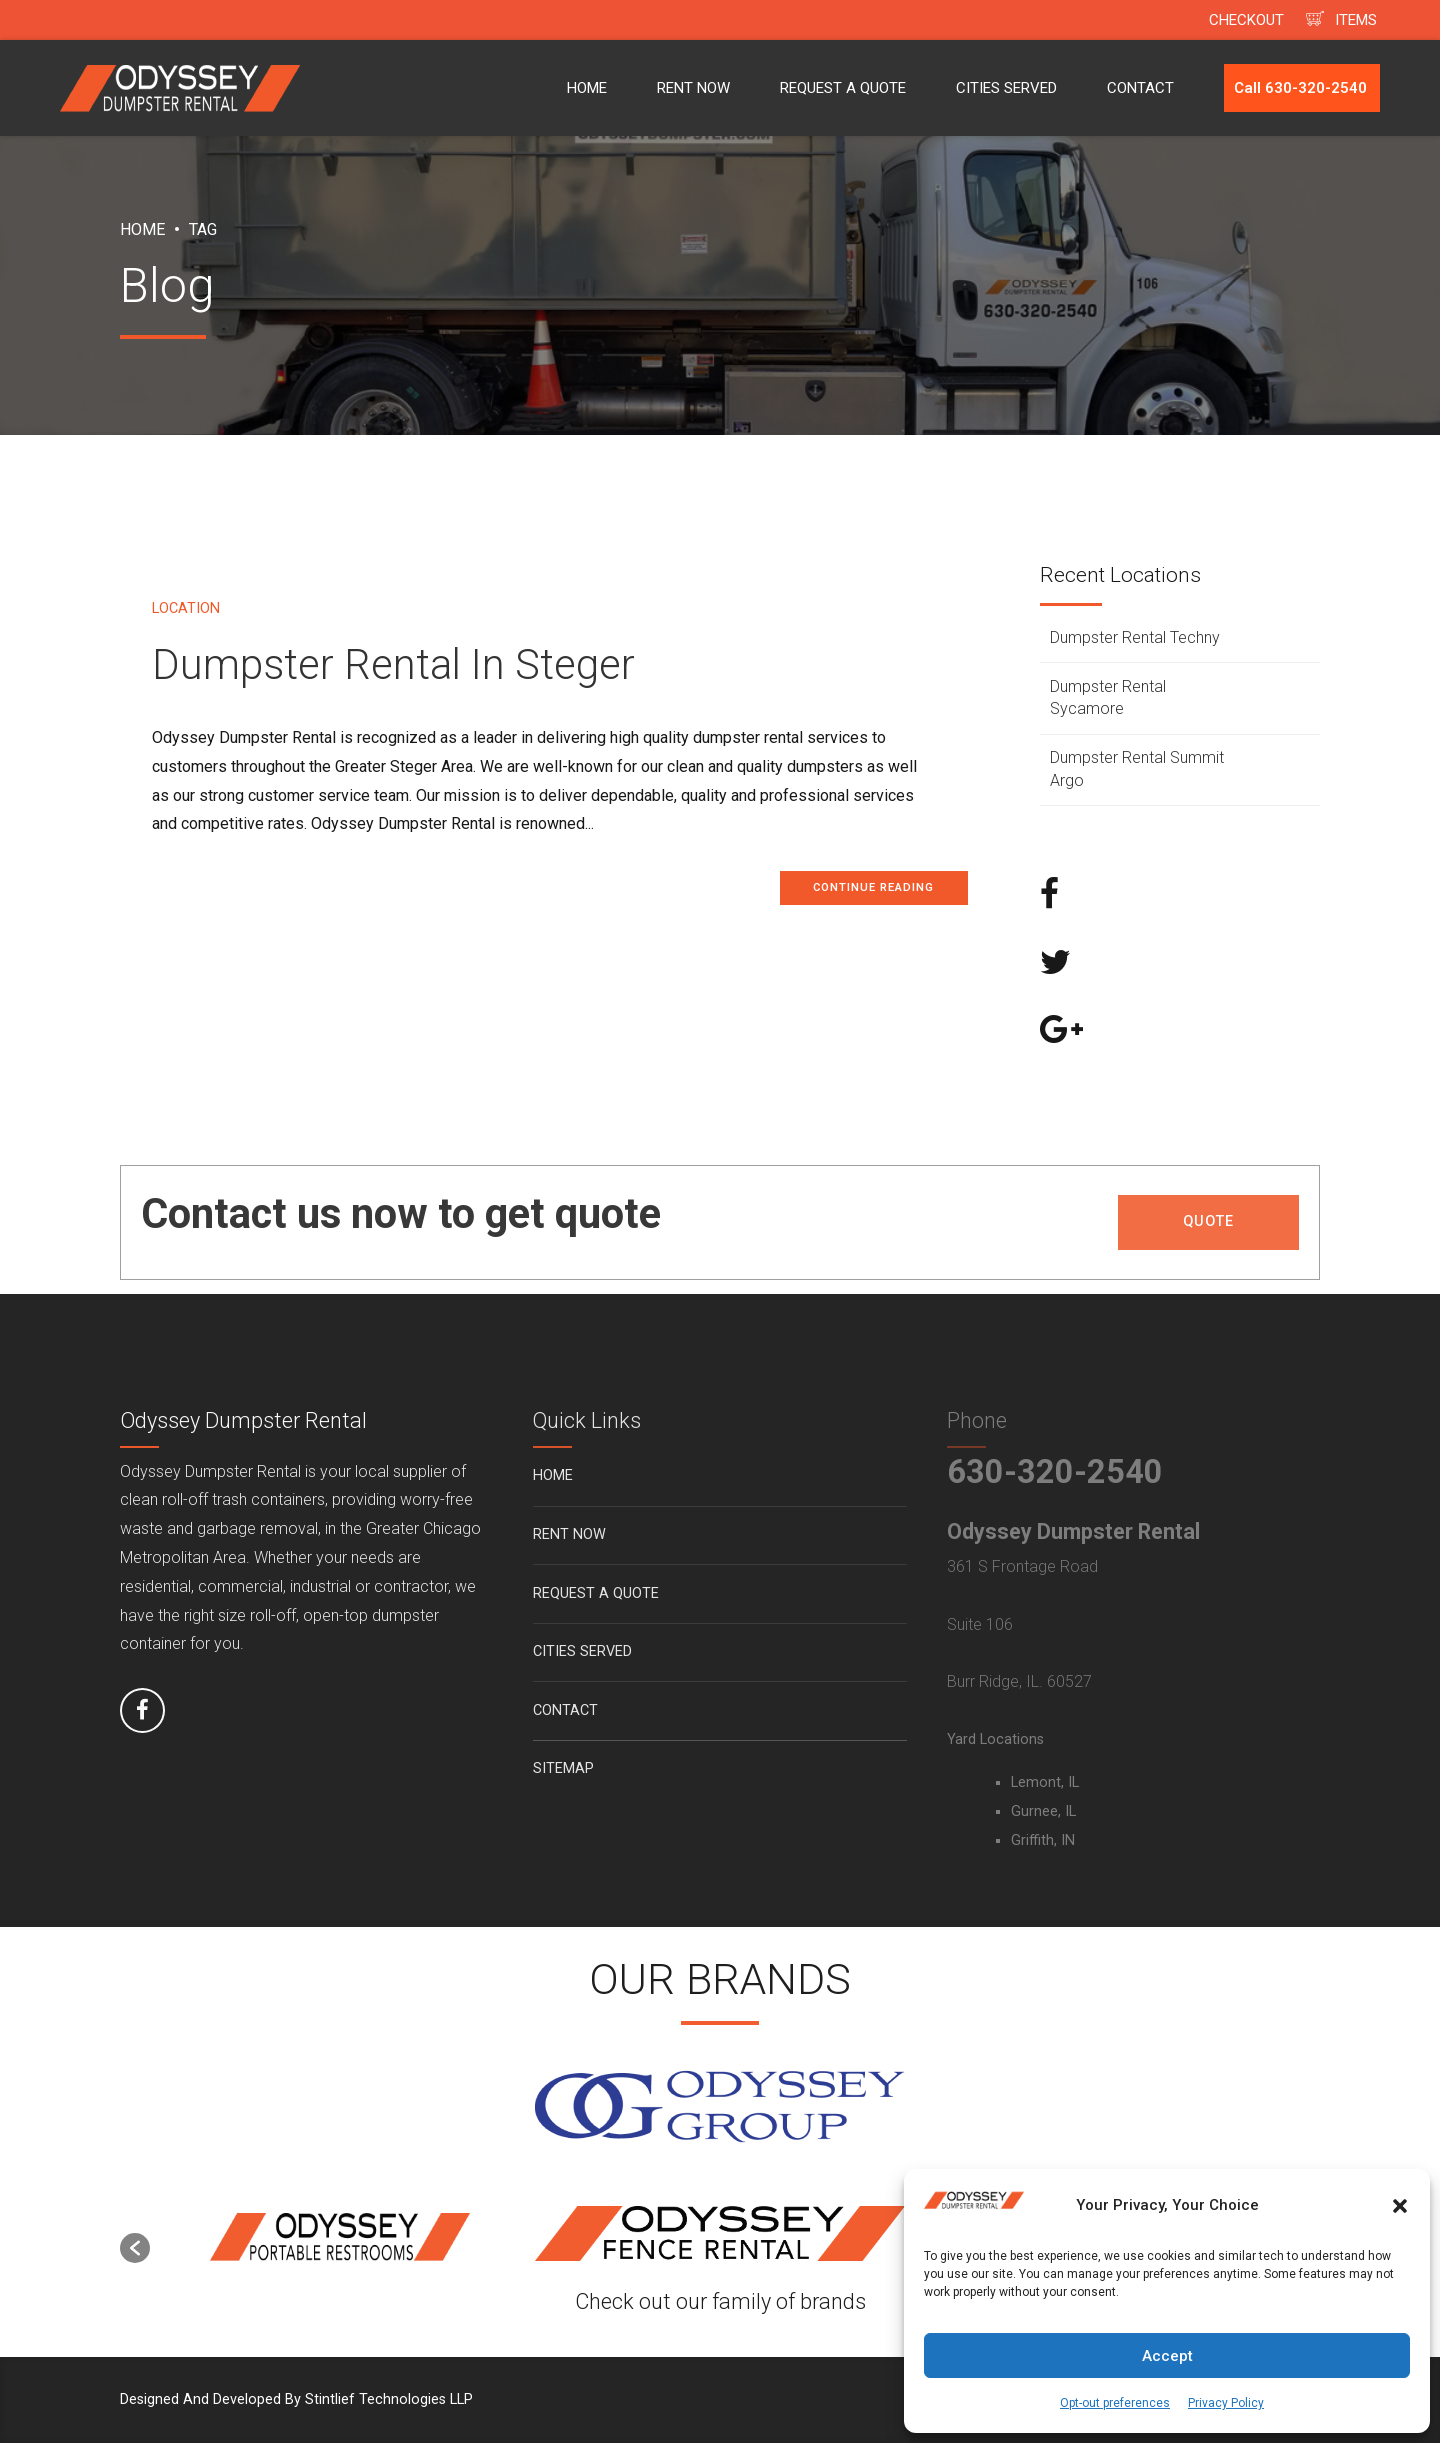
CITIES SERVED (1006, 88)
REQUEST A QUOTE (843, 88)
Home (142, 229)
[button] (1400, 2206)
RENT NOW (693, 88)
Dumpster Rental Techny (1135, 637)
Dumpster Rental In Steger (393, 664)
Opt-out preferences (1115, 2403)
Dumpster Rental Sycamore (1108, 697)
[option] (340, 2238)
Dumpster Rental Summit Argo (1137, 768)
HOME (587, 88)
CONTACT (1140, 88)
